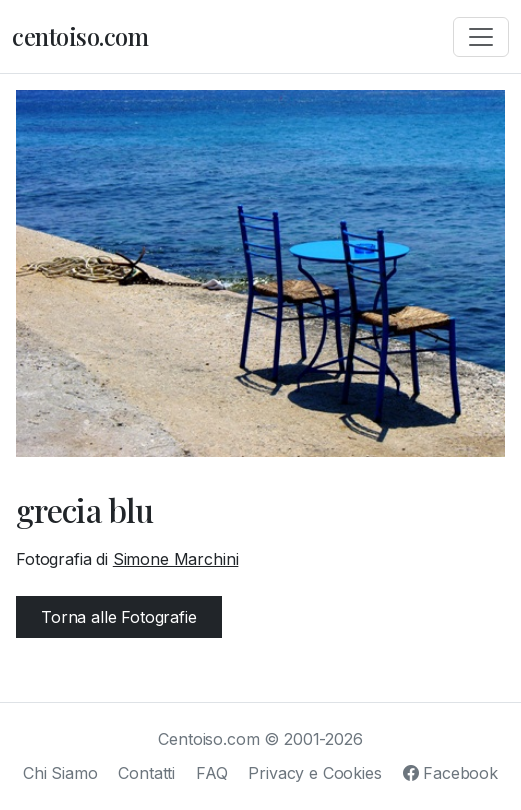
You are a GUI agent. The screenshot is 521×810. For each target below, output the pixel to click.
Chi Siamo (60, 773)
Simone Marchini (176, 559)
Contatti (146, 773)
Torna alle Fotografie (119, 617)
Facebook (450, 773)
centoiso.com (80, 36)
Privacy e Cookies (314, 773)
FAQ (212, 773)
